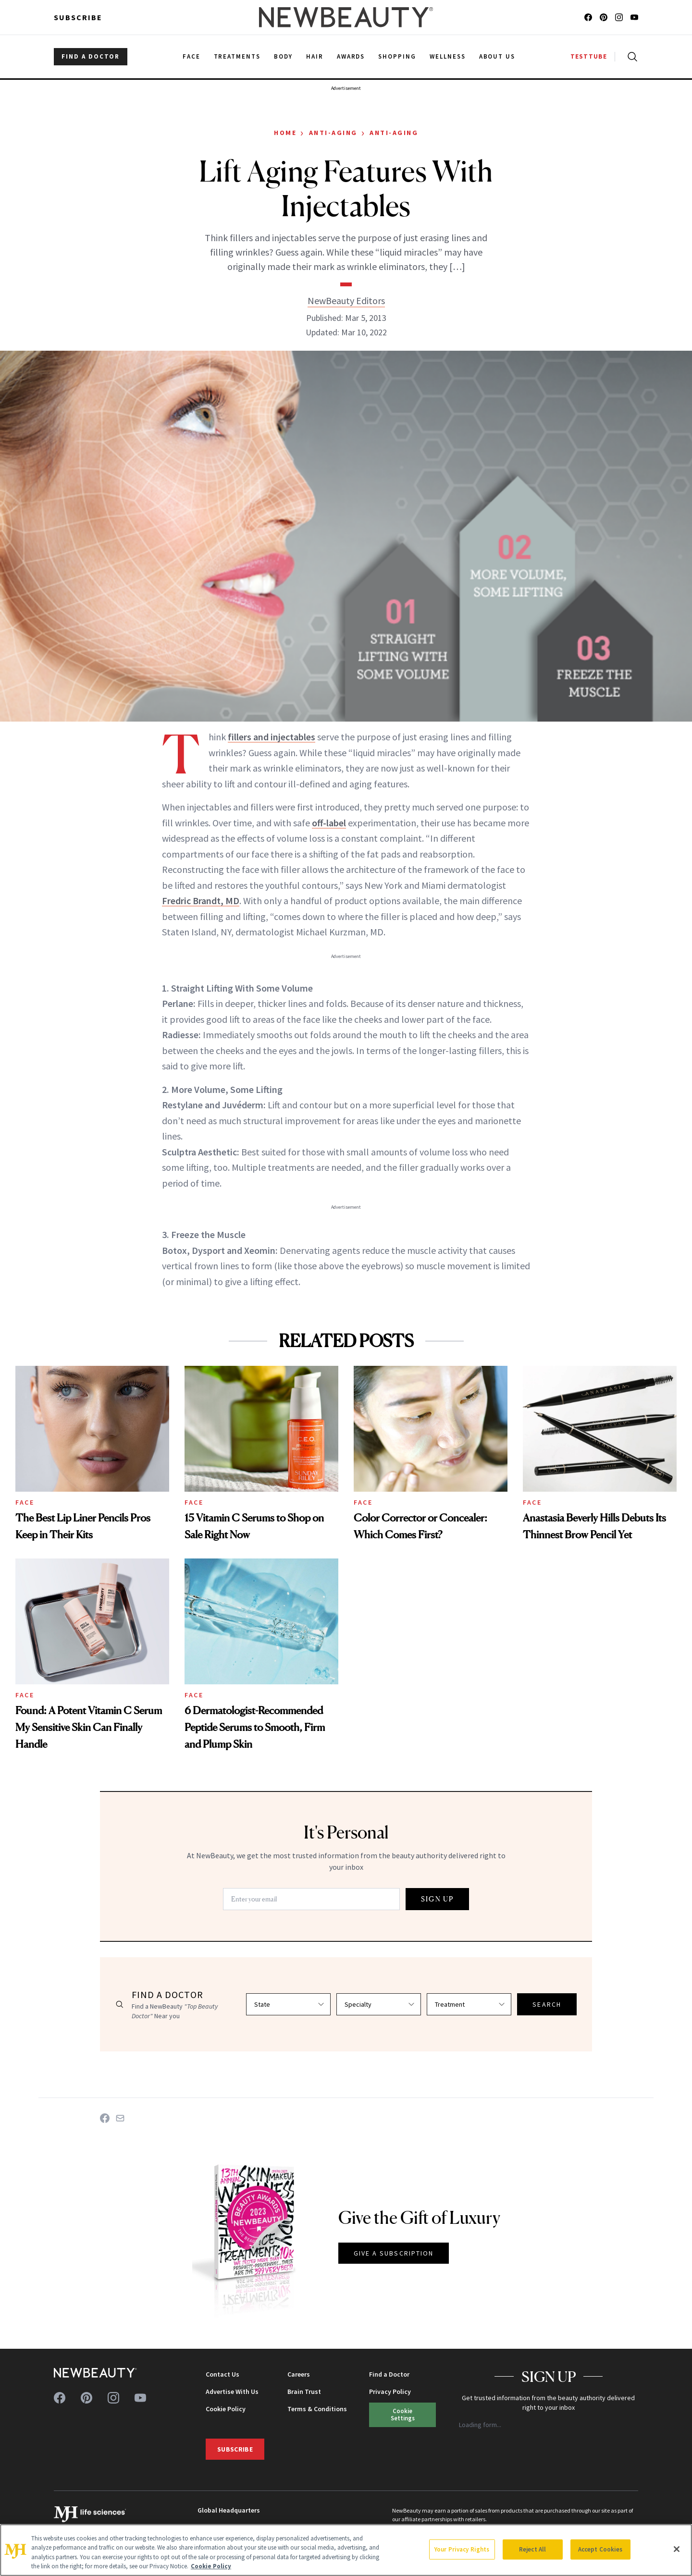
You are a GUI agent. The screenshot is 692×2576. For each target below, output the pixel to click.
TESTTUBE (588, 56)
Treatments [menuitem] (237, 56)
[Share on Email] (120, 2118)
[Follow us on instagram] (619, 17)
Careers (298, 2374)
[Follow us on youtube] (634, 17)
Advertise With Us (232, 2391)
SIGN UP (437, 1899)
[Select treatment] (469, 2004)
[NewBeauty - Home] (346, 17)
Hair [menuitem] (314, 56)
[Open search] (630, 56)
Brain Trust (304, 2391)
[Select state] (288, 2004)
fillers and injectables (271, 737)
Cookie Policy (226, 2408)
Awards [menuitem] (351, 56)
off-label (329, 823)
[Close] (676, 2549)
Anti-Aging (333, 132)
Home (285, 132)
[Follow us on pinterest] (603, 17)
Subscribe (78, 17)
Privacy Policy (390, 2391)
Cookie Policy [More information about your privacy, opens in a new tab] (211, 2566)
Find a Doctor (389, 2374)
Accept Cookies (600, 2549)
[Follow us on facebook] (588, 17)
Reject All (532, 2549)
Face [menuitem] (191, 56)
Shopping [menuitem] (397, 56)
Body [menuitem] (283, 56)
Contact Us (222, 2374)
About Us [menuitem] (497, 56)
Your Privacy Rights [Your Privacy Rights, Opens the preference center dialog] (461, 2549)
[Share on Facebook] (105, 2118)
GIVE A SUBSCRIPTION (394, 2253)
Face (24, 1502)
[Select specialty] (378, 2004)
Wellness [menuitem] (448, 56)
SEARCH (546, 2004)
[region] (346, 2550)
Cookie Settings (403, 2414)
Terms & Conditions (317, 2408)
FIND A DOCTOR (91, 56)
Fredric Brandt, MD (200, 901)
